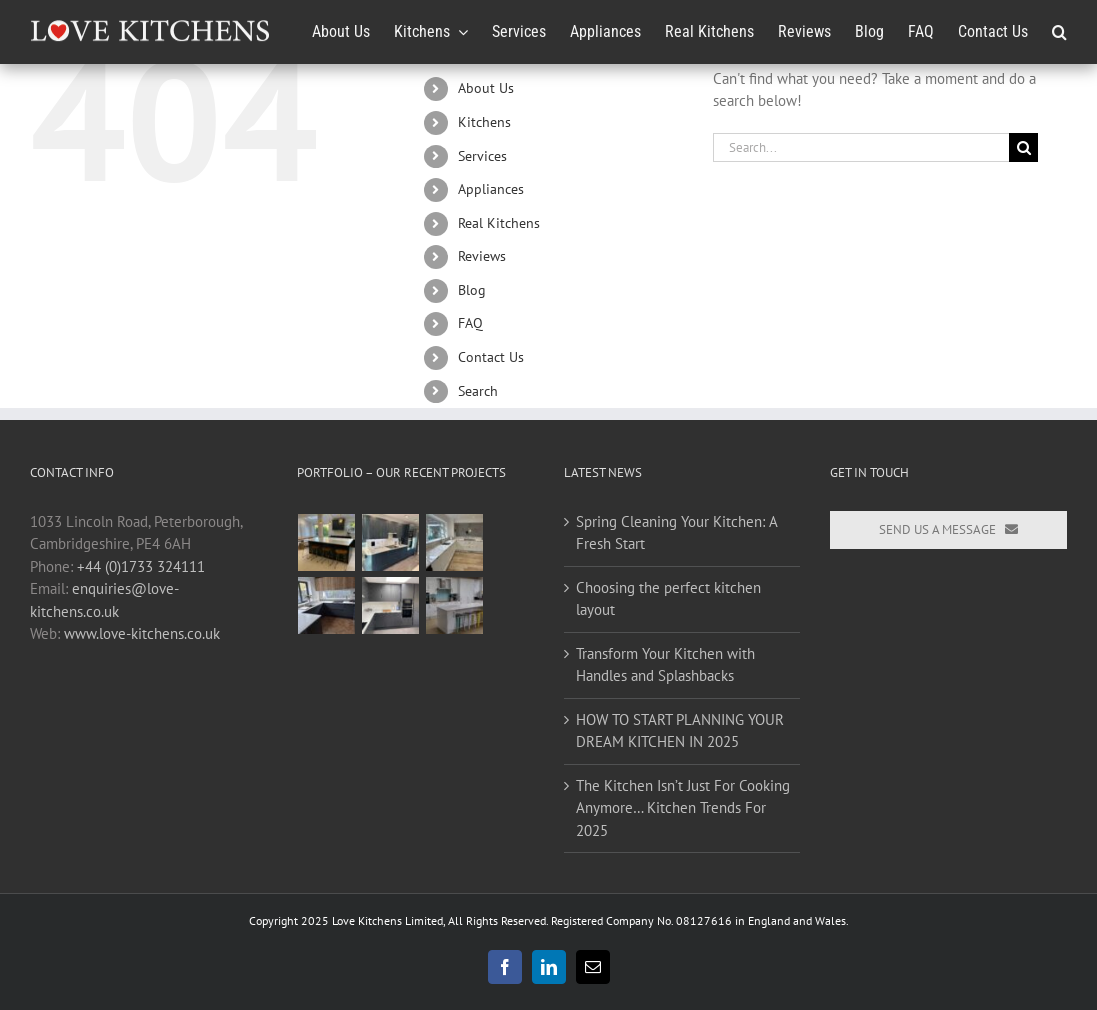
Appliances (491, 189)
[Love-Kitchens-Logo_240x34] (150, 19)
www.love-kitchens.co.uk (142, 633)
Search (478, 391)
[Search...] (861, 147)
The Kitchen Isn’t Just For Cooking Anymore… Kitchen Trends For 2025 (683, 808)
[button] (1059, 32)
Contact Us (491, 357)
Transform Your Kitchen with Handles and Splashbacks (665, 665)
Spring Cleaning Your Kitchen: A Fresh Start (676, 533)
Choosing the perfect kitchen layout (668, 599)
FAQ (470, 323)
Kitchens (484, 122)
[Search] (1023, 147)
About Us (486, 88)
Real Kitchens (499, 223)
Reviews (482, 256)
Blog (472, 290)
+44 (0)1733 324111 (141, 566)
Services (482, 156)
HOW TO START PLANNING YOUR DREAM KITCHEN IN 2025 (680, 731)
